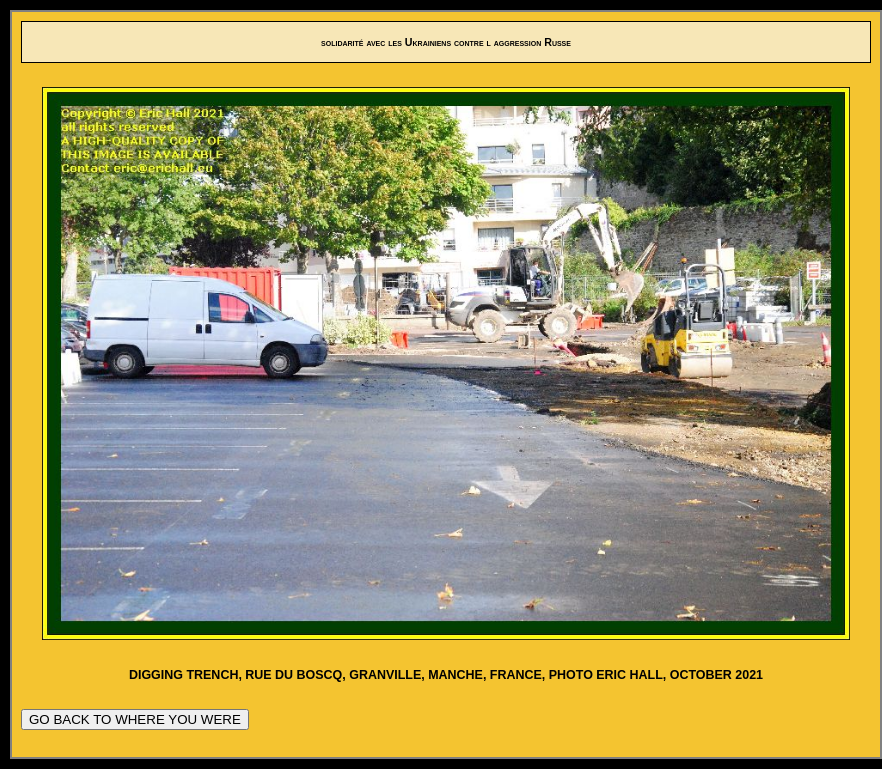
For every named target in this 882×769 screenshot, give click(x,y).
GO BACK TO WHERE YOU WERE (135, 719)
